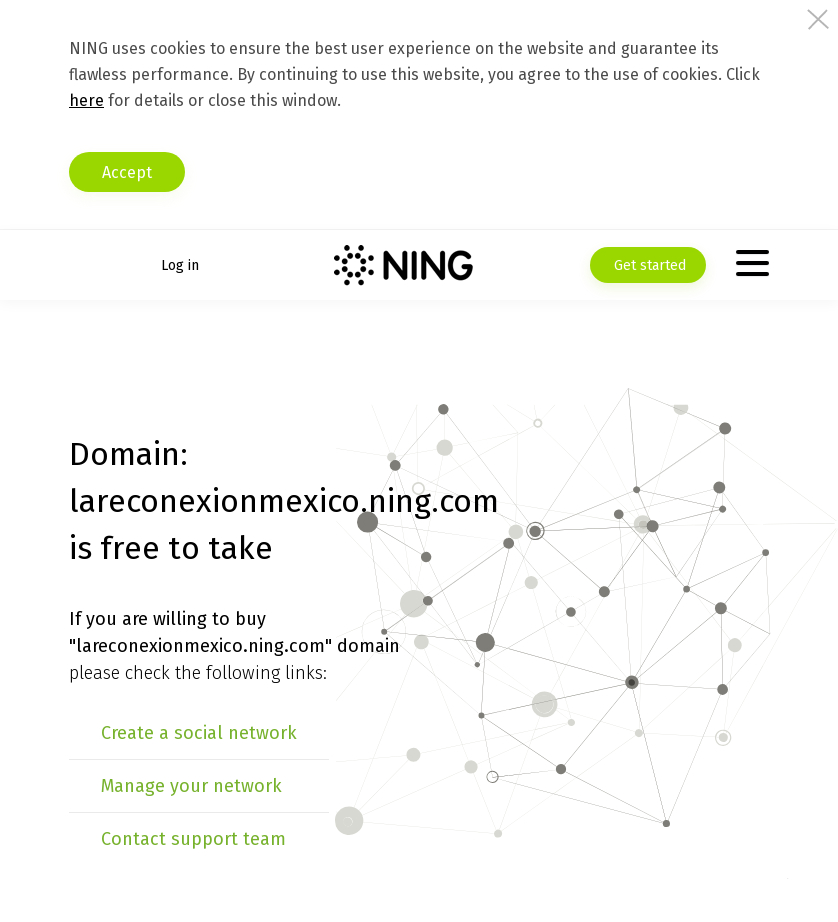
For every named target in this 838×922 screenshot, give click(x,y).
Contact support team (193, 839)
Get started (648, 265)
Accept (127, 172)
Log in (180, 265)
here (86, 100)
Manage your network (191, 786)
